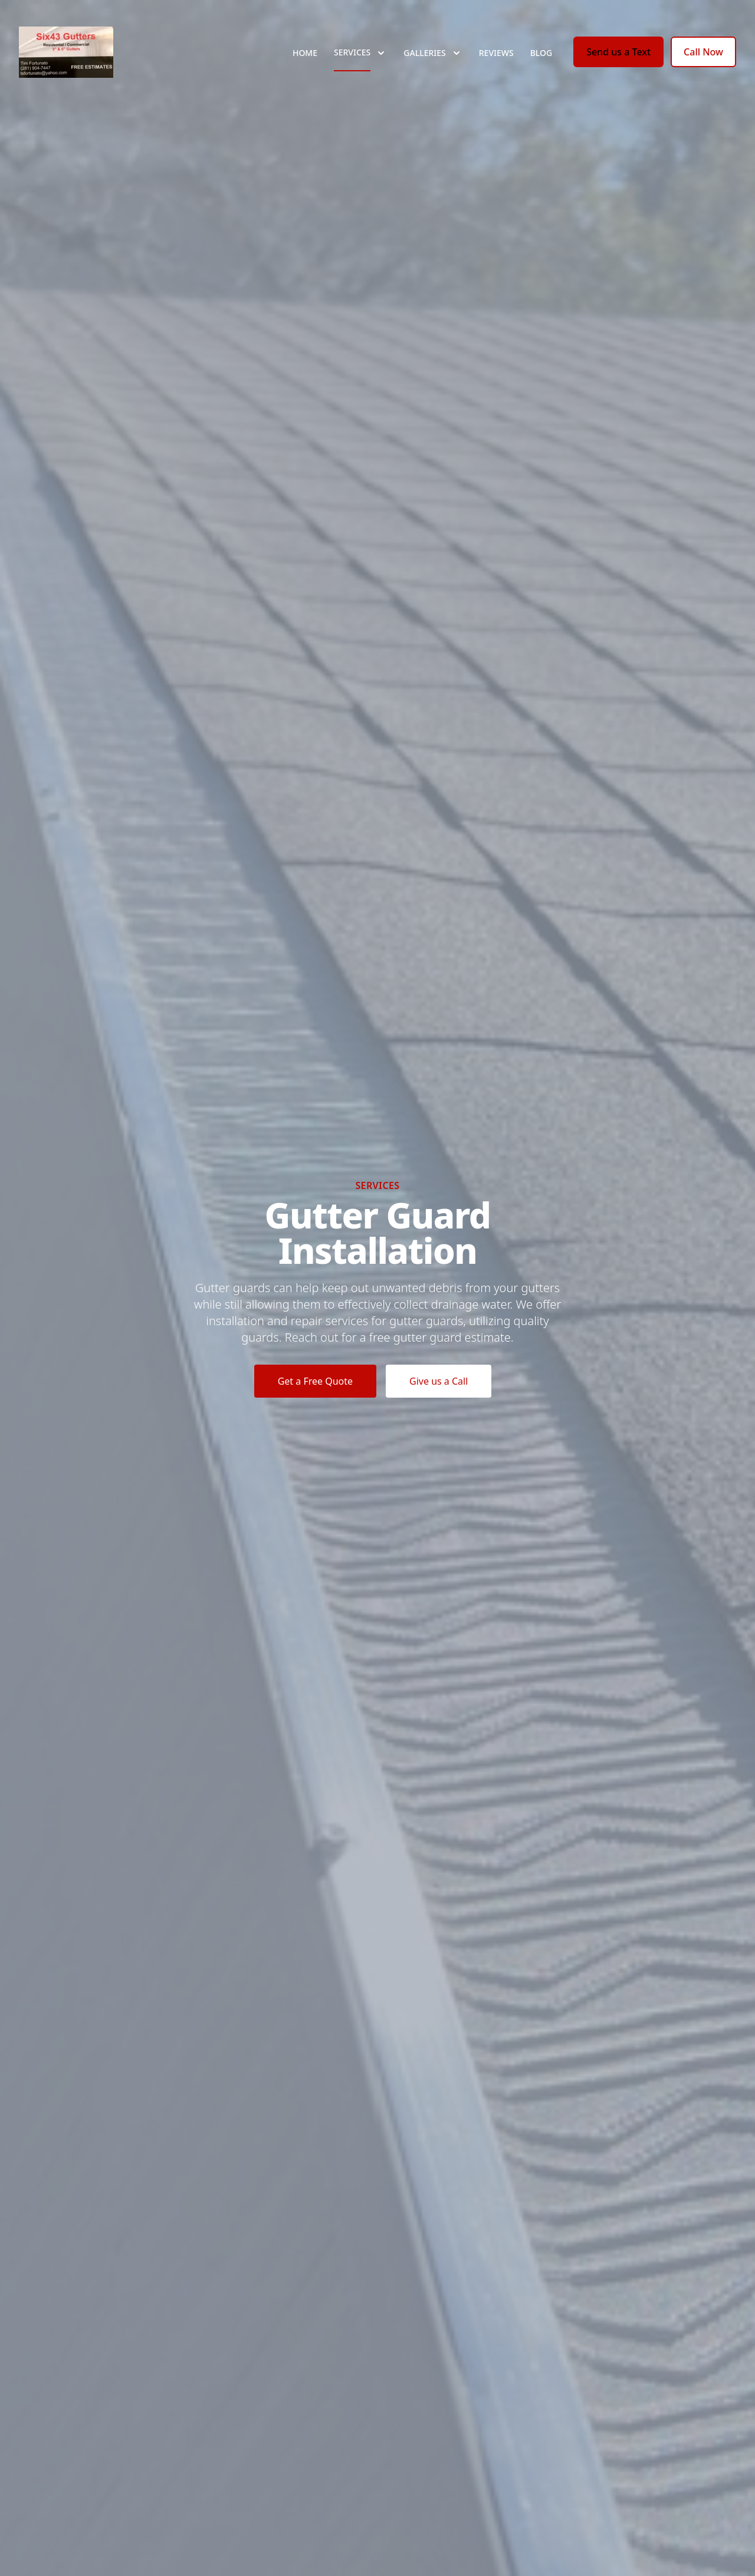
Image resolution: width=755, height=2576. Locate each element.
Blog (541, 52)
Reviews (496, 52)
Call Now (703, 51)
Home (305, 52)
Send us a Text (618, 51)
